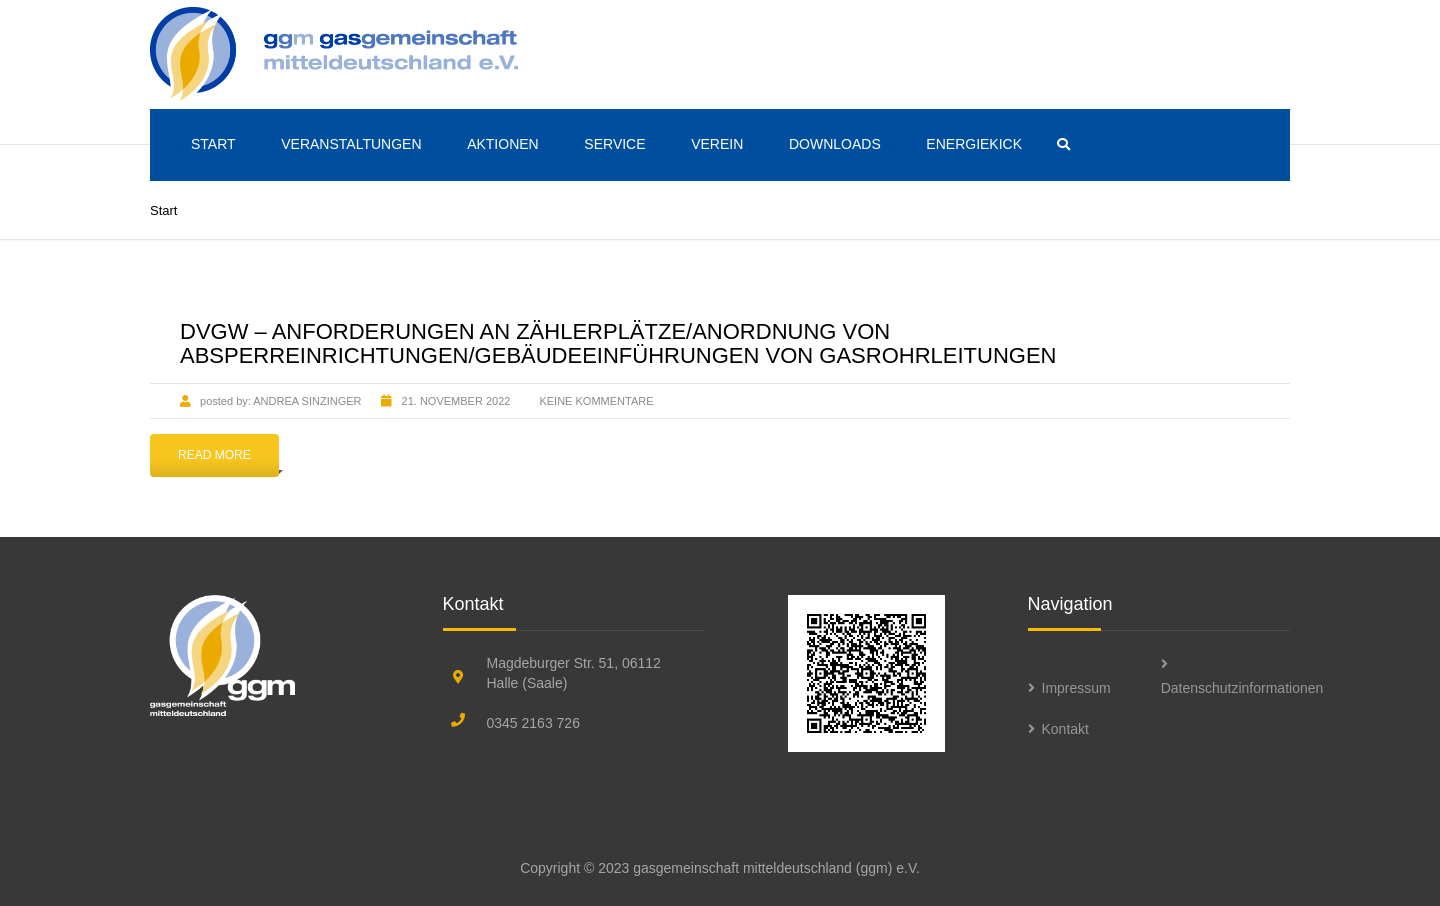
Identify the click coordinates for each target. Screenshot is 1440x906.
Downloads (835, 144)
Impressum (1076, 688)
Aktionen (503, 144)
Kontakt (1065, 729)
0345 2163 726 (533, 723)
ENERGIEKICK (974, 144)
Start (213, 144)
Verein (717, 144)
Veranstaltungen (351, 144)
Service (614, 144)
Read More (214, 455)
